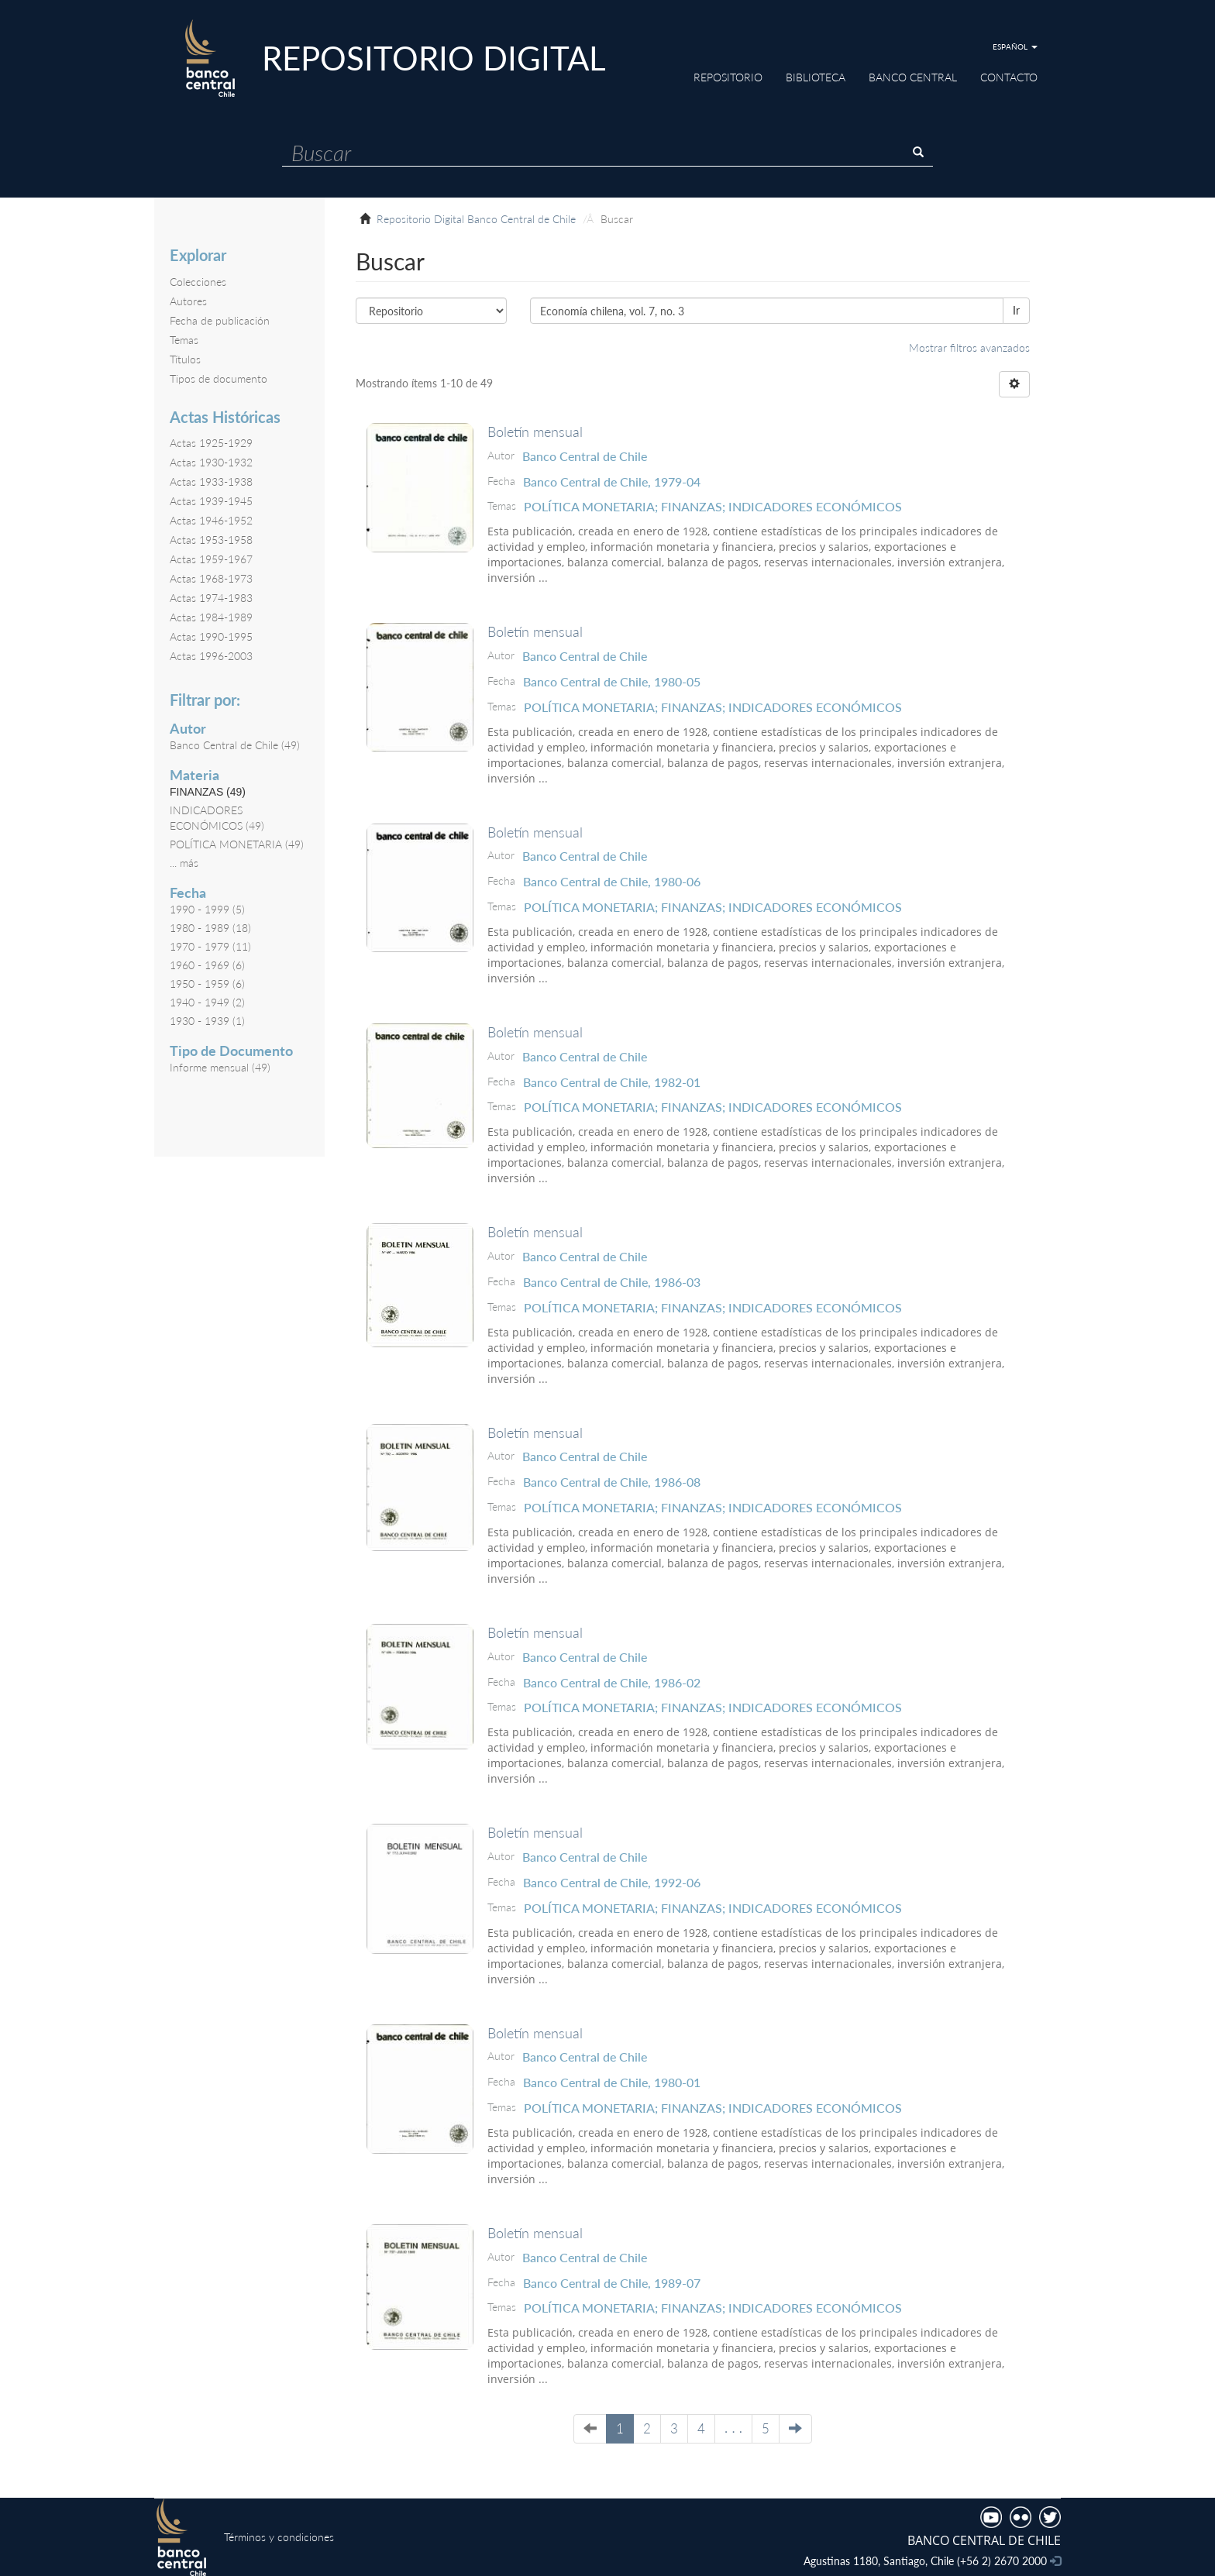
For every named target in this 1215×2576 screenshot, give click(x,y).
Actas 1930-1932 (211, 462)
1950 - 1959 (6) (207, 983)
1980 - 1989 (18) (210, 927)
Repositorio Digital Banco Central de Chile (476, 218)
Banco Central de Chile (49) (235, 744)
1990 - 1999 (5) (207, 909)
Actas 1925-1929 (211, 442)
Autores (188, 301)
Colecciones (198, 281)
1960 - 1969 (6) (207, 965)
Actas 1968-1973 (211, 578)
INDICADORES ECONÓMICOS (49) (217, 817)
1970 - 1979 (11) (210, 946)
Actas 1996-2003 (211, 655)
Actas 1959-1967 (211, 559)
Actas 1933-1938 (211, 481)
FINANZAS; (694, 506)
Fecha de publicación (220, 320)
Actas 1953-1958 (211, 539)
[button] (1015, 46)
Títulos (185, 359)
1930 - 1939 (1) (207, 1020)
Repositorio (728, 77)
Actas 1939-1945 (211, 500)
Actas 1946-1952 (211, 520)
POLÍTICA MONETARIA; (592, 506)
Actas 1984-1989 (211, 617)
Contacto (1009, 77)
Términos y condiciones (279, 2536)
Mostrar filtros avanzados (969, 347)
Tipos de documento (218, 378)
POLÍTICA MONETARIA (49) (237, 844)
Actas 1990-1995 (211, 636)
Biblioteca (815, 77)
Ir (1016, 310)
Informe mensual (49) (220, 1067)
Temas (184, 339)
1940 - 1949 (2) (207, 1002)
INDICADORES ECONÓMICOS (815, 506)
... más (184, 862)
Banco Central (913, 77)
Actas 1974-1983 (211, 597)
